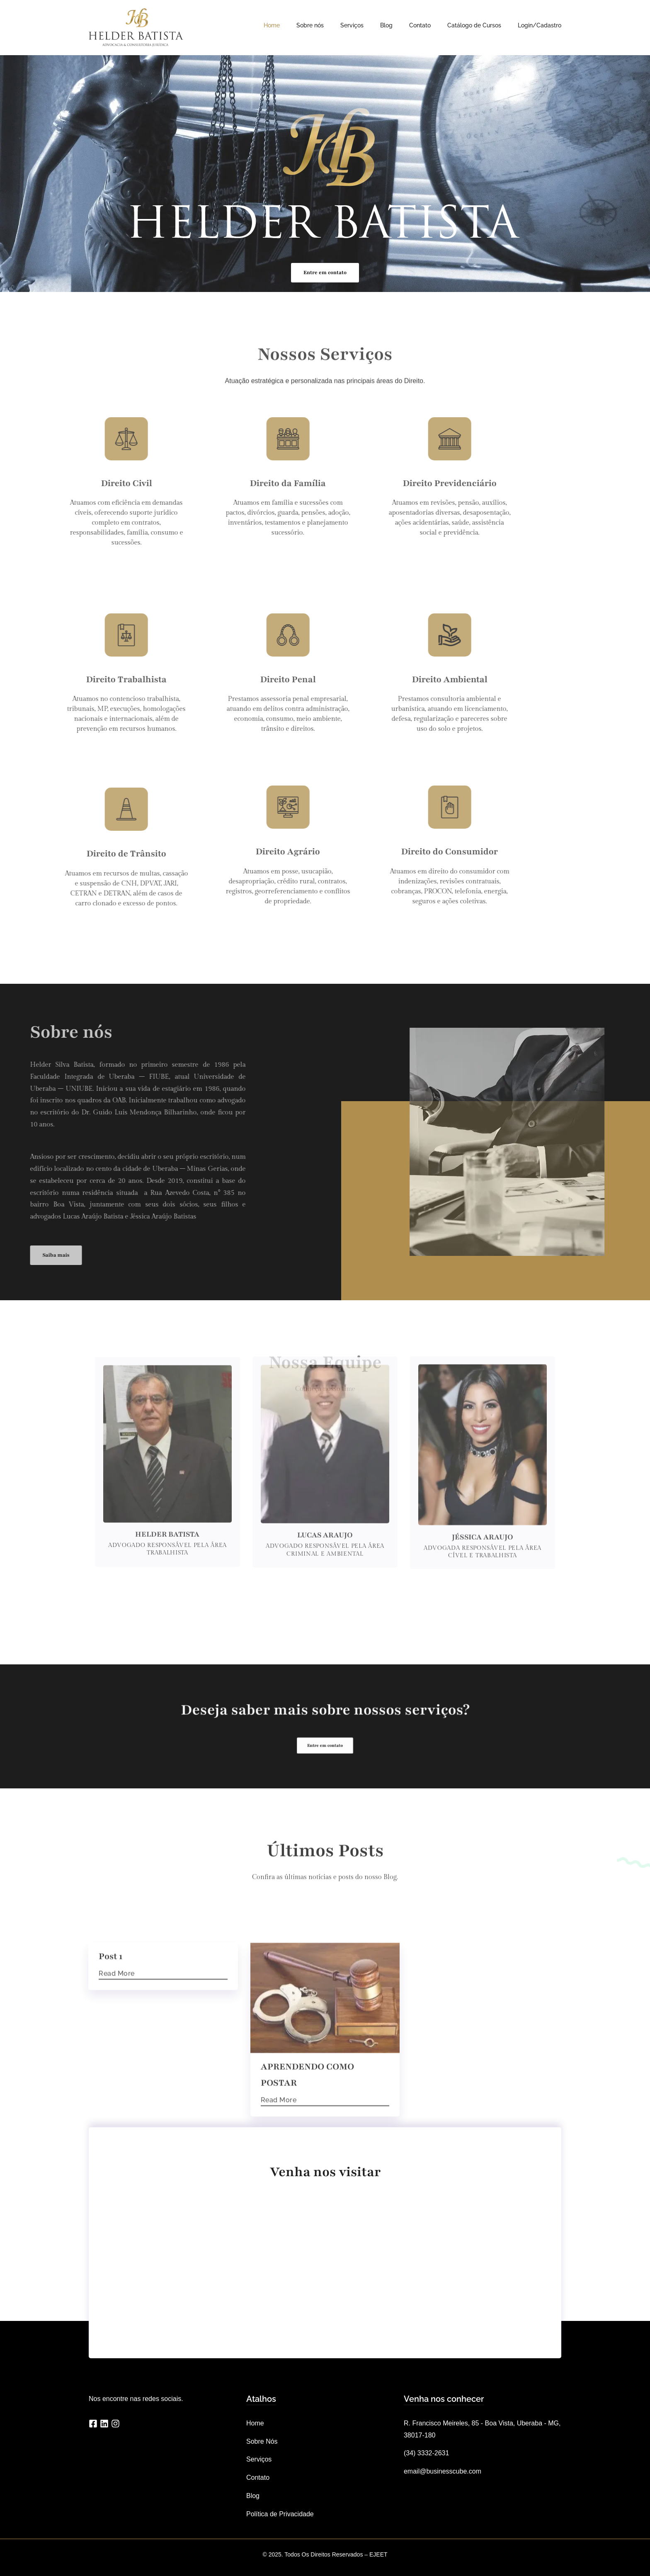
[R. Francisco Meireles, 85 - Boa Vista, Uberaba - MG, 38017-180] (325, 2261)
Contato (420, 25)
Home (272, 25)
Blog (386, 25)
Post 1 (110, 2065)
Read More (117, 2082)
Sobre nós (310, 25)
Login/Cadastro (539, 25)
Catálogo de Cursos (474, 25)
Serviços (352, 25)
